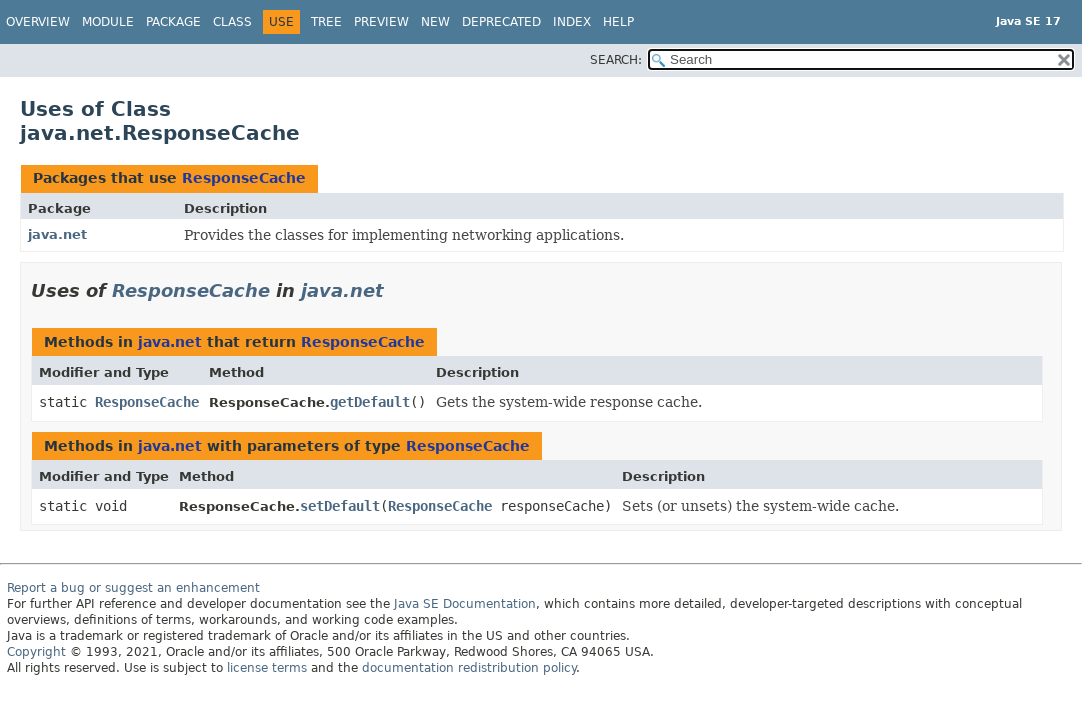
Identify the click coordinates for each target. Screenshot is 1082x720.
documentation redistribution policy (469, 668)
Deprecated (501, 22)
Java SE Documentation (465, 604)
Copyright (36, 652)
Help (618, 22)
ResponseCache (244, 178)
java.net (57, 234)
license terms (267, 668)
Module (108, 22)
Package (173, 22)
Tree (326, 22)
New (435, 22)
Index (572, 22)
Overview (38, 22)
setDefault (340, 506)
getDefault (370, 402)
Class (232, 22)
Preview (381, 22)
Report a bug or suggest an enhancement (133, 588)
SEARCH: (616, 60)
